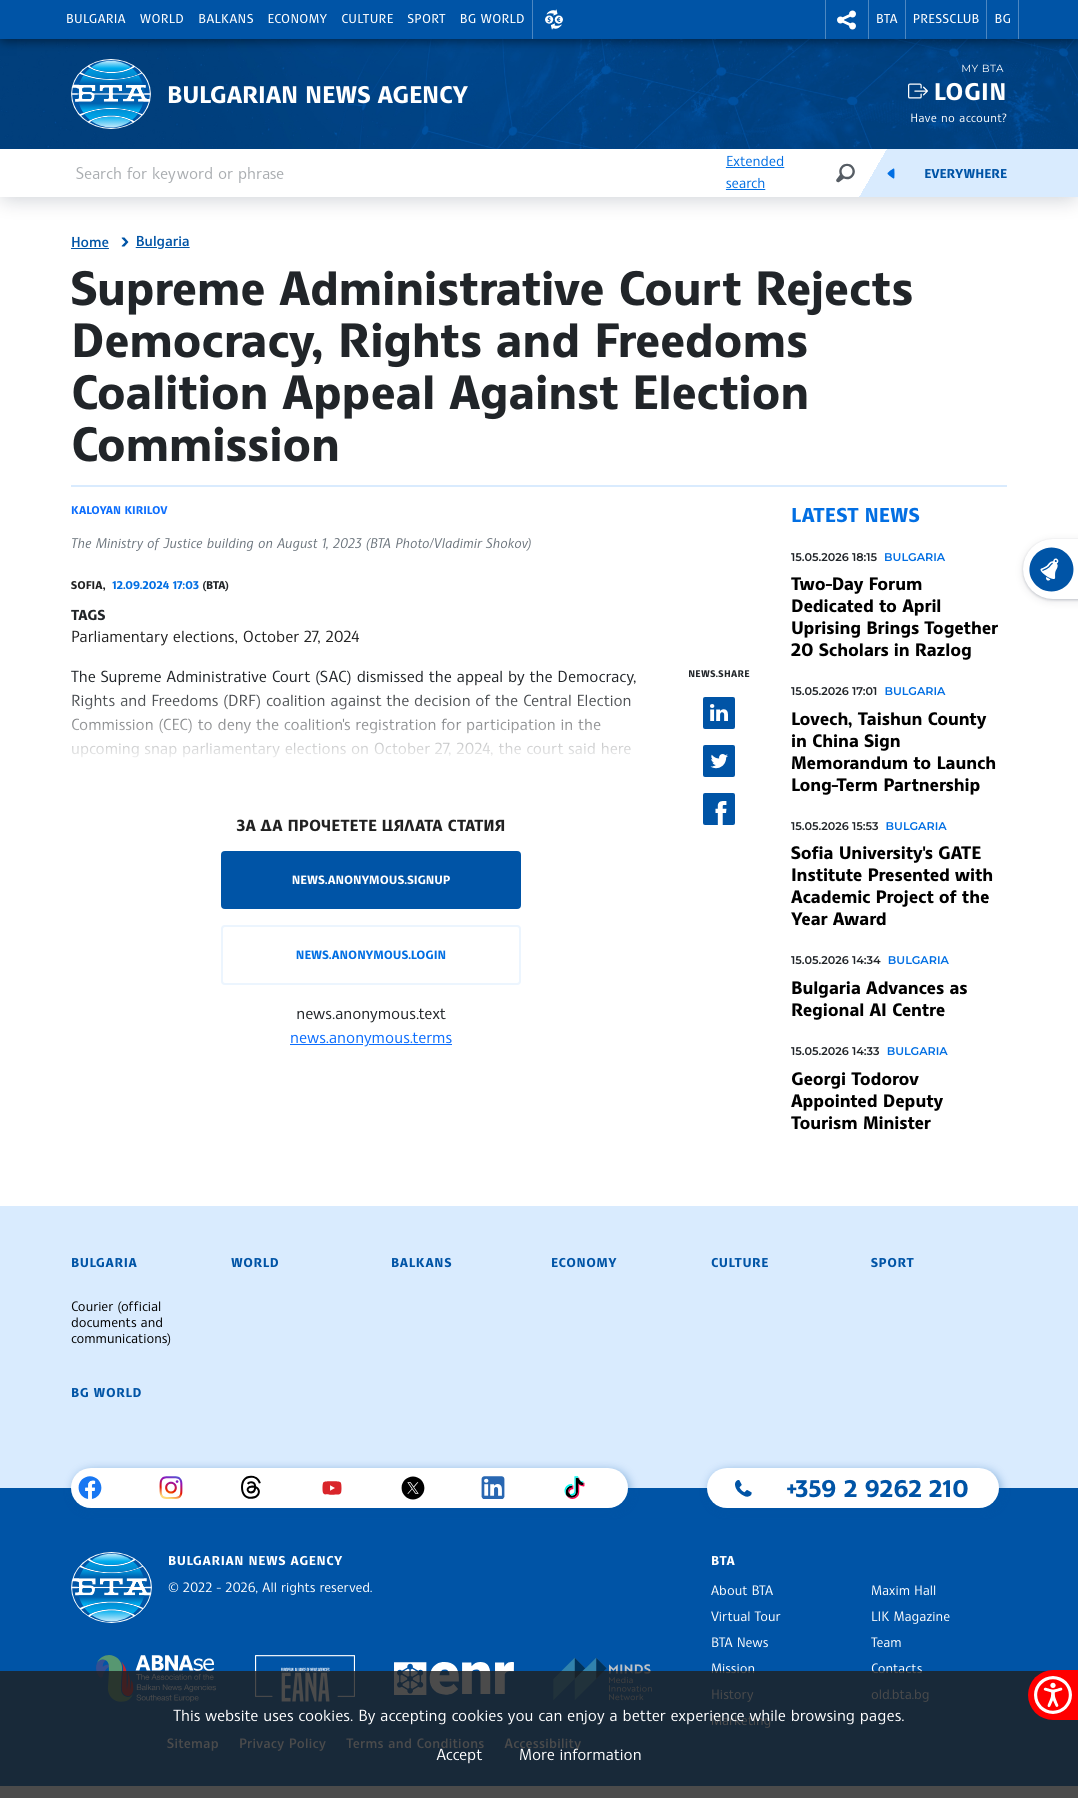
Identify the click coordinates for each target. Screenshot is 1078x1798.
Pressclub (946, 19)
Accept (459, 1754)
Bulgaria (96, 19)
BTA (887, 19)
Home (90, 243)
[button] (554, 19)
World (162, 19)
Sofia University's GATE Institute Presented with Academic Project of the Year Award (892, 886)
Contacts (896, 1669)
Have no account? (958, 117)
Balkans (225, 19)
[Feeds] (891, 173)
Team (886, 1643)
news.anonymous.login (371, 954)
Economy (298, 19)
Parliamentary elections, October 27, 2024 (215, 636)
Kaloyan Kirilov (119, 510)
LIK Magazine (910, 1617)
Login (970, 91)
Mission (733, 1669)
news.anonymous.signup (371, 879)
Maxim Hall (903, 1591)
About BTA (742, 1591)
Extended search (755, 172)
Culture (367, 19)
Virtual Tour (746, 1617)
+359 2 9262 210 (877, 1488)
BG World (492, 19)
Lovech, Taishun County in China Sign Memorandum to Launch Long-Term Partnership (893, 752)
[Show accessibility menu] (1053, 1695)
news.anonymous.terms (371, 1037)
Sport (427, 19)
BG (1002, 19)
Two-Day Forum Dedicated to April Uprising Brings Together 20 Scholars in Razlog (894, 617)
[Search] (845, 172)
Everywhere (965, 174)
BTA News (739, 1643)
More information (580, 1754)
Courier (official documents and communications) (121, 1323)
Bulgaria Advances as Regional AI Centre (879, 999)
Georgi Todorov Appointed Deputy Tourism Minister (867, 1101)
